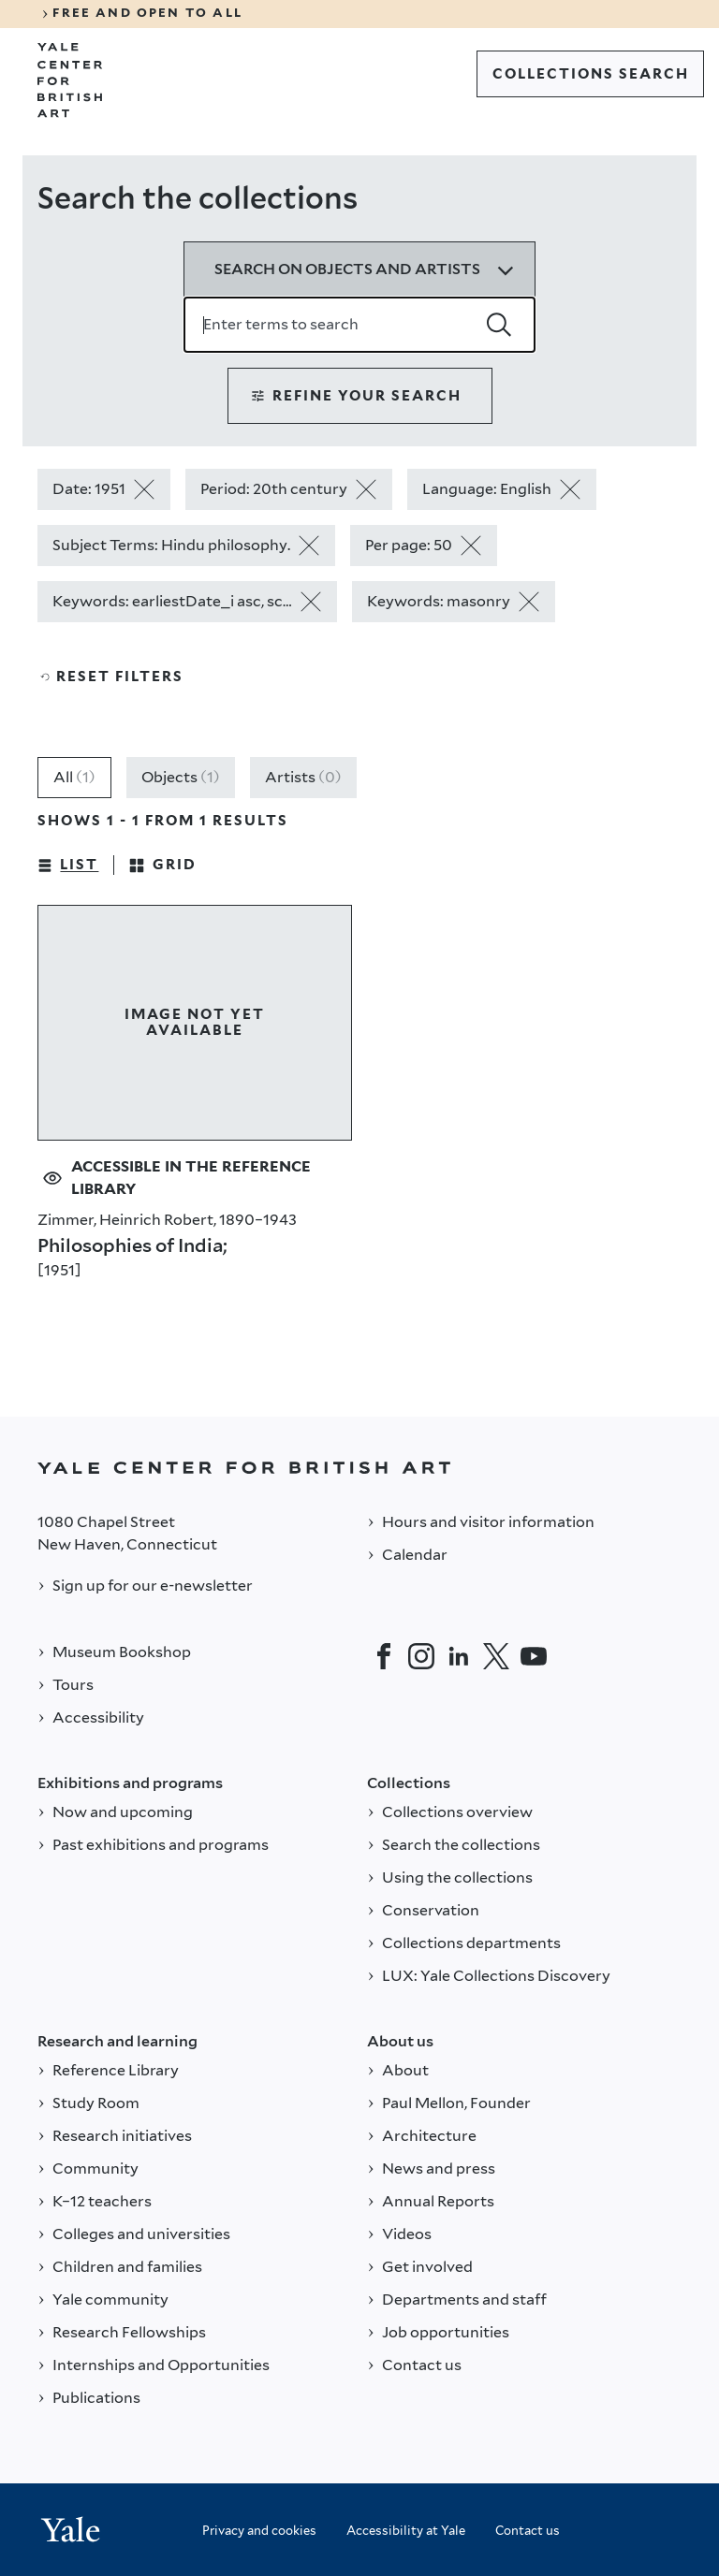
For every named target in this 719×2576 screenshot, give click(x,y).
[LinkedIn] (459, 1656)
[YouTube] (534, 1656)
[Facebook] (384, 1656)
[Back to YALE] (359, 1468)
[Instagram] (421, 1656)
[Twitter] (496, 1656)
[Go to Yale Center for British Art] (70, 80)
